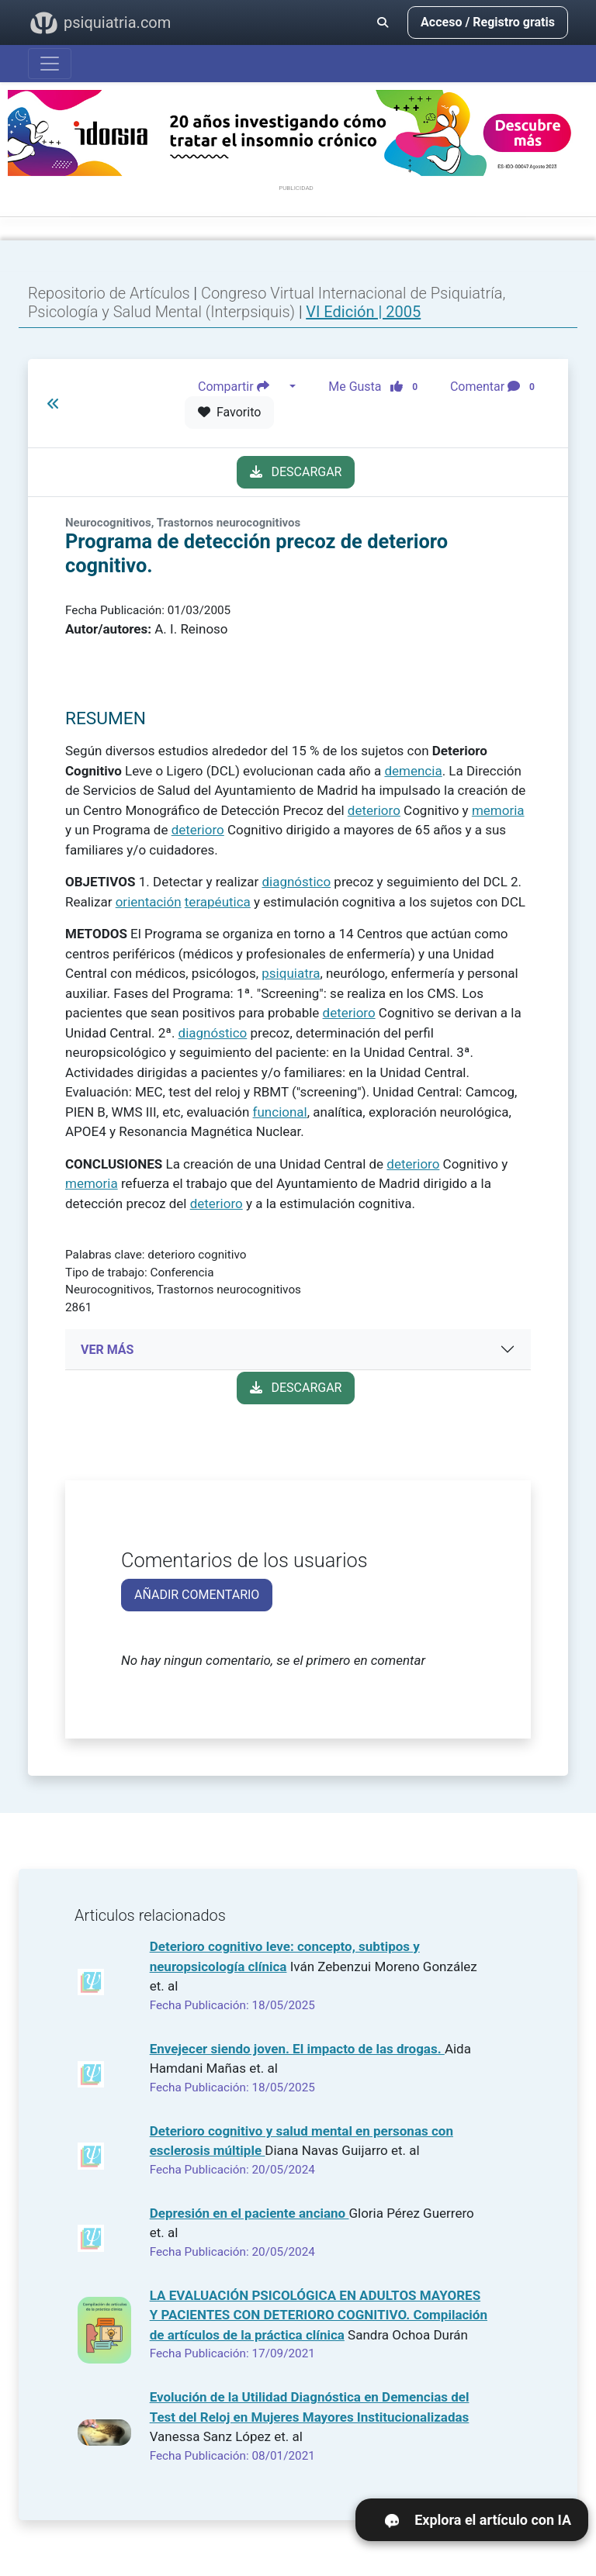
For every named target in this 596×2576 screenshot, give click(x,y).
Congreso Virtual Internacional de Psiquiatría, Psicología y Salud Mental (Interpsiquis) (266, 302)
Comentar (495, 387)
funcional (280, 1112)
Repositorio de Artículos (109, 293)
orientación (149, 902)
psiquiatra (291, 973)
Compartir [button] (242, 387)
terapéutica (218, 902)
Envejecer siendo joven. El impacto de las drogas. (297, 2048)
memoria (498, 810)
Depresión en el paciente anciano (249, 2213)
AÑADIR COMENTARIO (196, 1594)
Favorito (229, 412)
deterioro (374, 810)
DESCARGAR (296, 471)
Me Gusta (377, 387)
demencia (413, 771)
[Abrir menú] (49, 63)
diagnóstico (296, 881)
